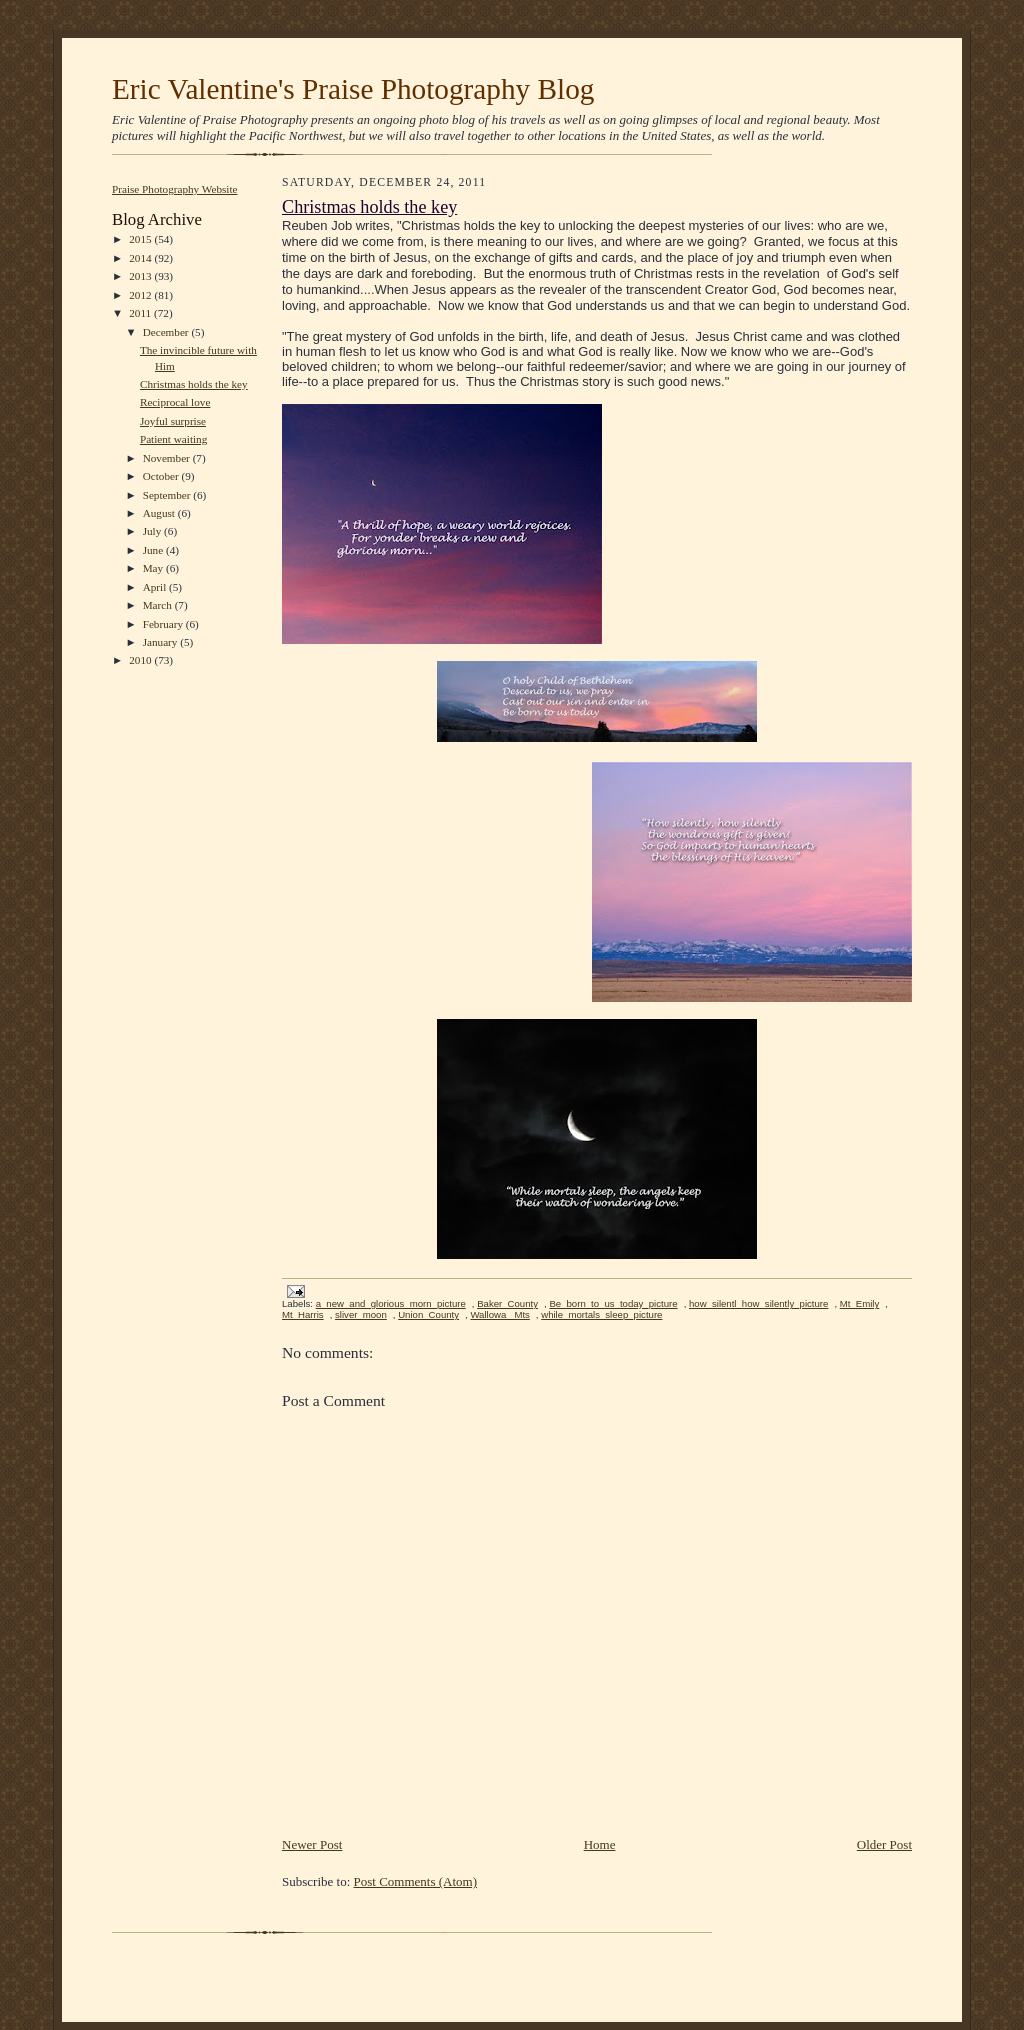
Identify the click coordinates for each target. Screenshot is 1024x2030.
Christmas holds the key (194, 384)
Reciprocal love (175, 402)
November (168, 458)
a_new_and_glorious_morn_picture (391, 1303)
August (160, 513)
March (159, 605)
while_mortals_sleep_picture (601, 1314)
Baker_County (507, 1303)
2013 (141, 276)
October (162, 476)
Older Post (884, 1844)
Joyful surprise (173, 421)
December (167, 332)
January (162, 642)
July (153, 531)
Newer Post (312, 1844)
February (164, 624)
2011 (141, 313)
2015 (141, 239)
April (156, 587)
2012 (141, 295)
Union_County (428, 1314)
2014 (141, 258)
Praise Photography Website (175, 189)
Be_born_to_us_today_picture (613, 1303)
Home (600, 1844)
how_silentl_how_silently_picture (758, 1303)
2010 (141, 660)
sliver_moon (361, 1314)
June (154, 550)
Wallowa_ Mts (499, 1314)
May (154, 568)
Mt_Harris (303, 1314)
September (168, 495)
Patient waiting (173, 439)
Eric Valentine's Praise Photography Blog (353, 89)
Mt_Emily (860, 1303)
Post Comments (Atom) (416, 1881)
